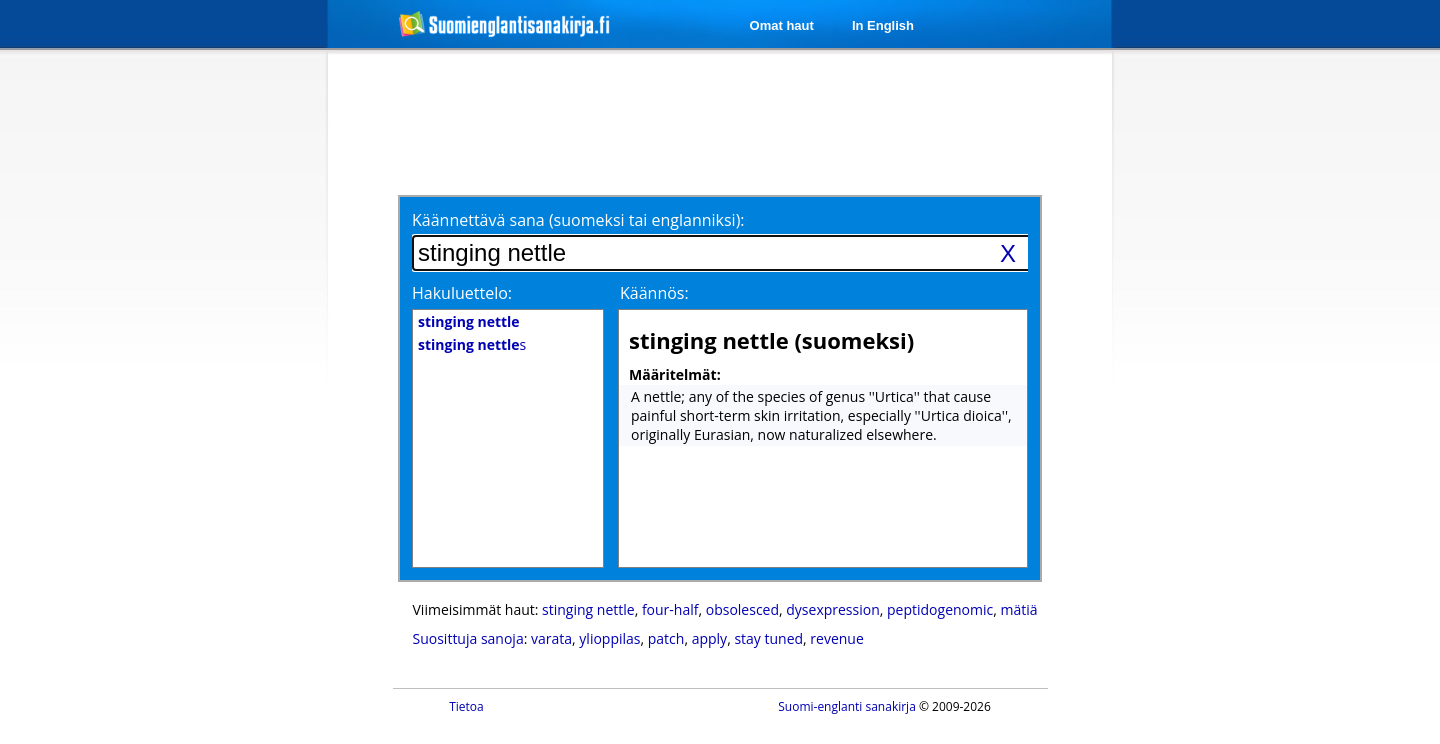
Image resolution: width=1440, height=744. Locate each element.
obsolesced (742, 609)
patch (666, 638)
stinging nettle (588, 609)
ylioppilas (609, 638)
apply (709, 638)
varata (551, 638)
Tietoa (466, 706)
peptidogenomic (940, 609)
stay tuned (768, 638)
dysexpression (832, 609)
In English (883, 25)
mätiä (1018, 609)
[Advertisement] (222, 378)
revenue (836, 638)
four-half (670, 609)
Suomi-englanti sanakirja (847, 706)
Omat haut (782, 25)
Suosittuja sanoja (468, 638)
